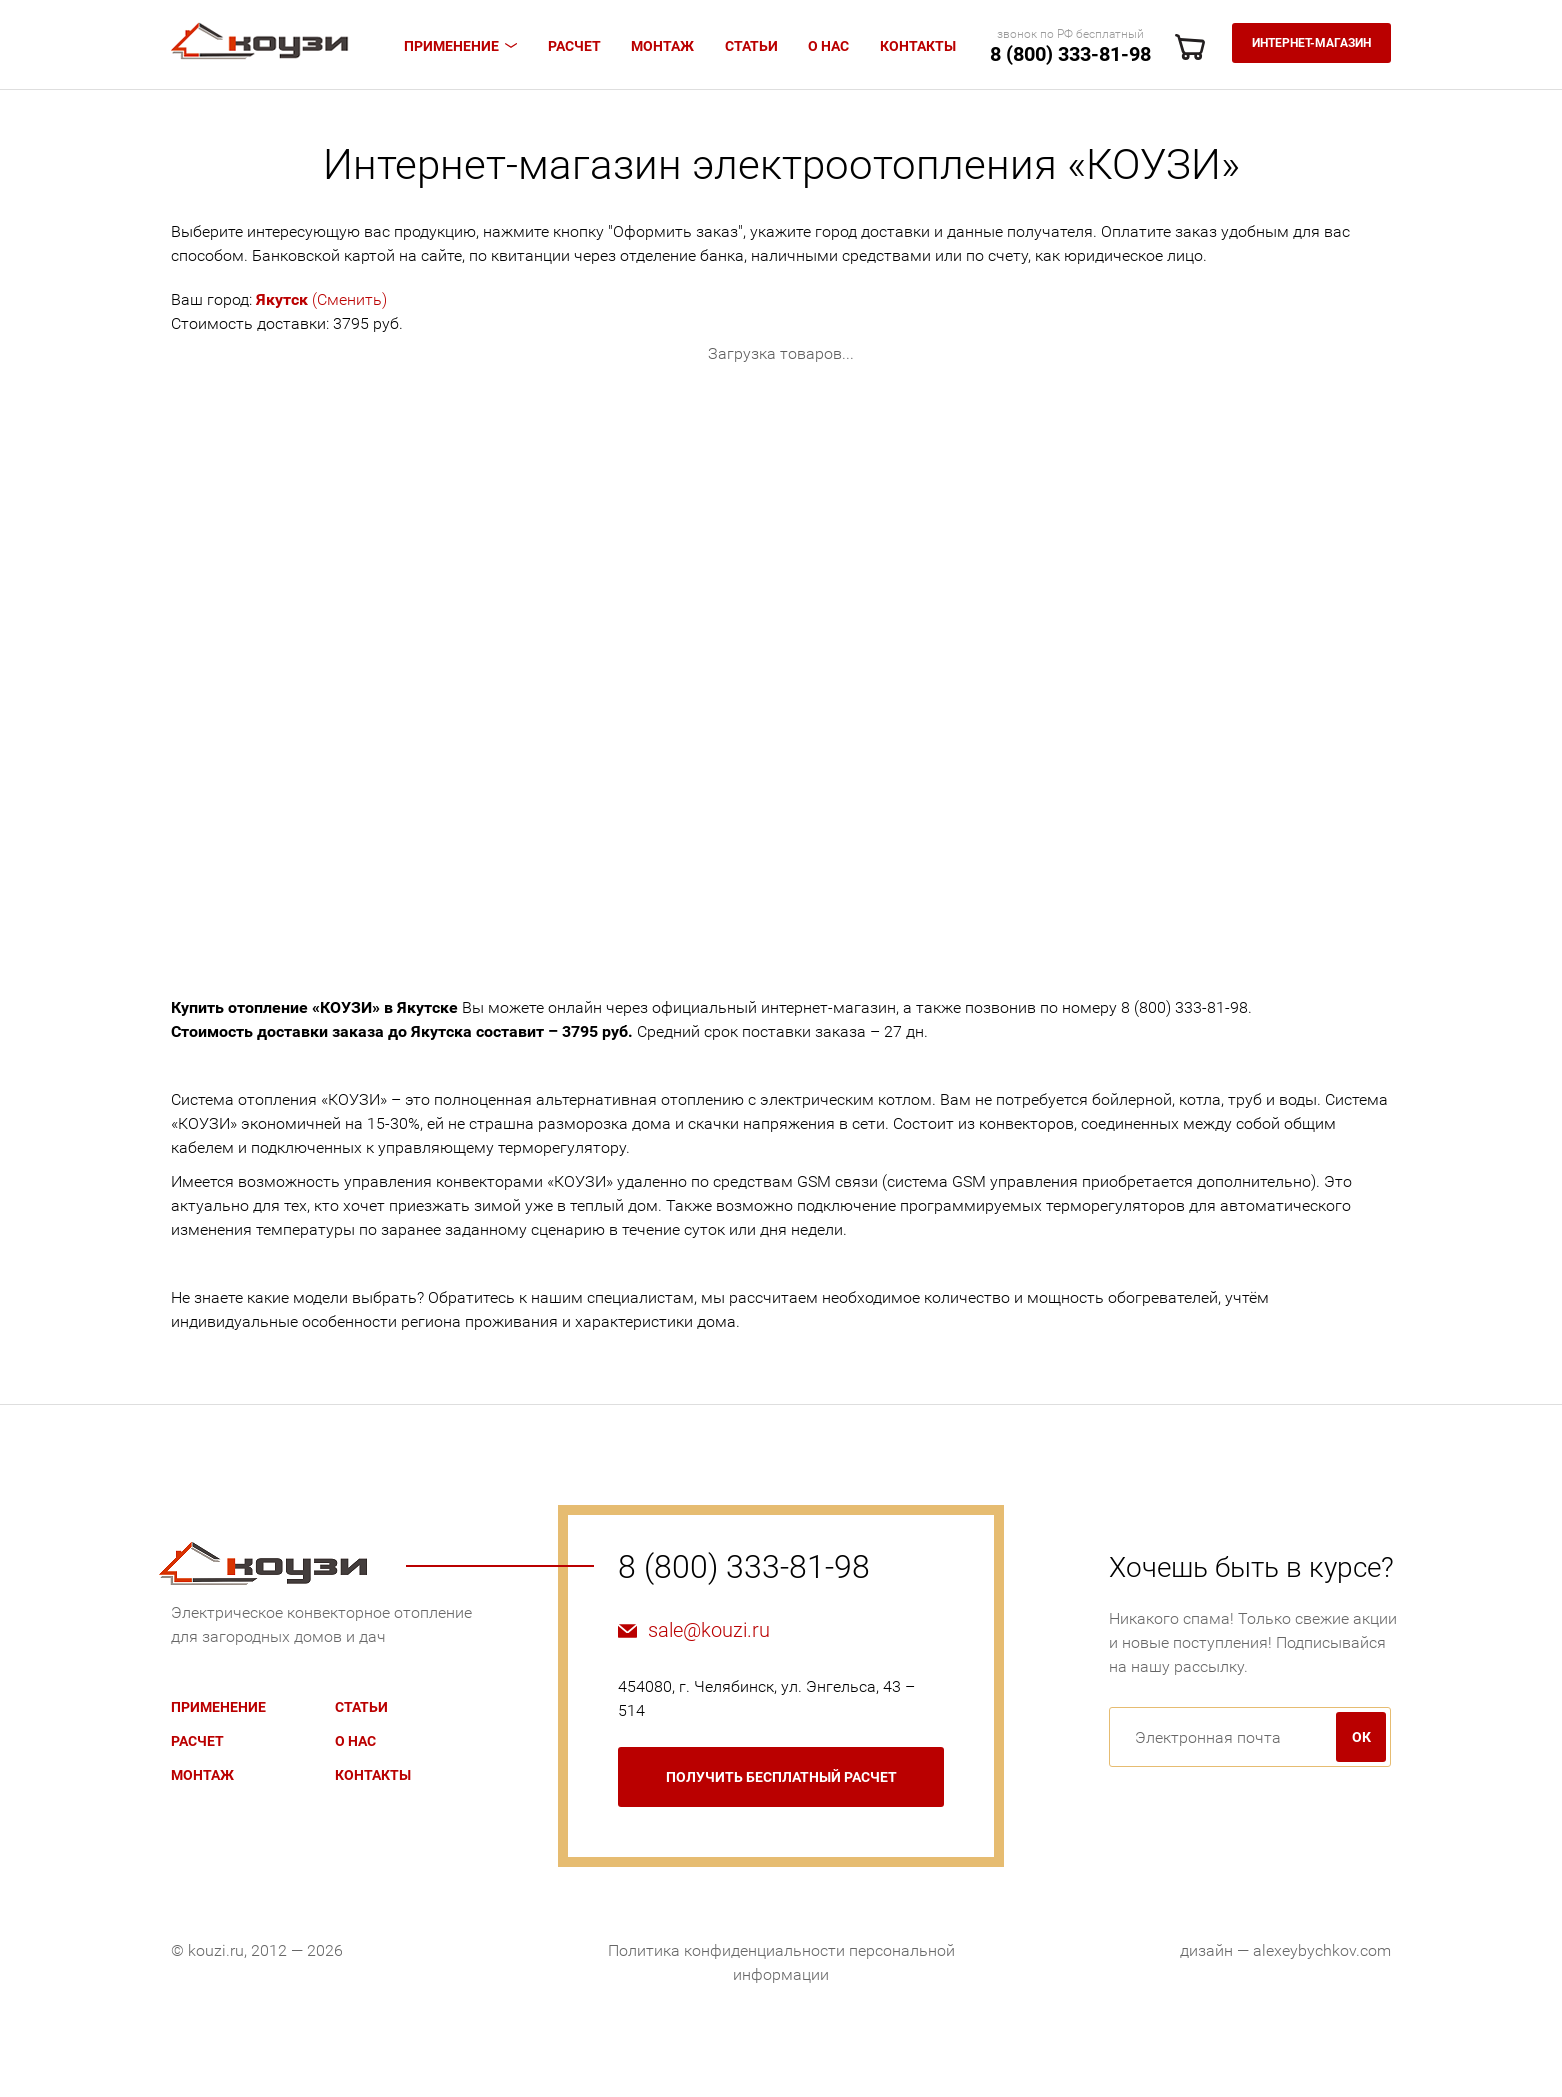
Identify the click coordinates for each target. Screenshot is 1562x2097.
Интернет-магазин (1311, 43)
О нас (828, 46)
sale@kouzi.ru (709, 1630)
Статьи (751, 46)
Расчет (574, 46)
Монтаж (662, 46)
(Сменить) (321, 299)
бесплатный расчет (781, 1777)
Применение (451, 46)
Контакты (918, 46)
